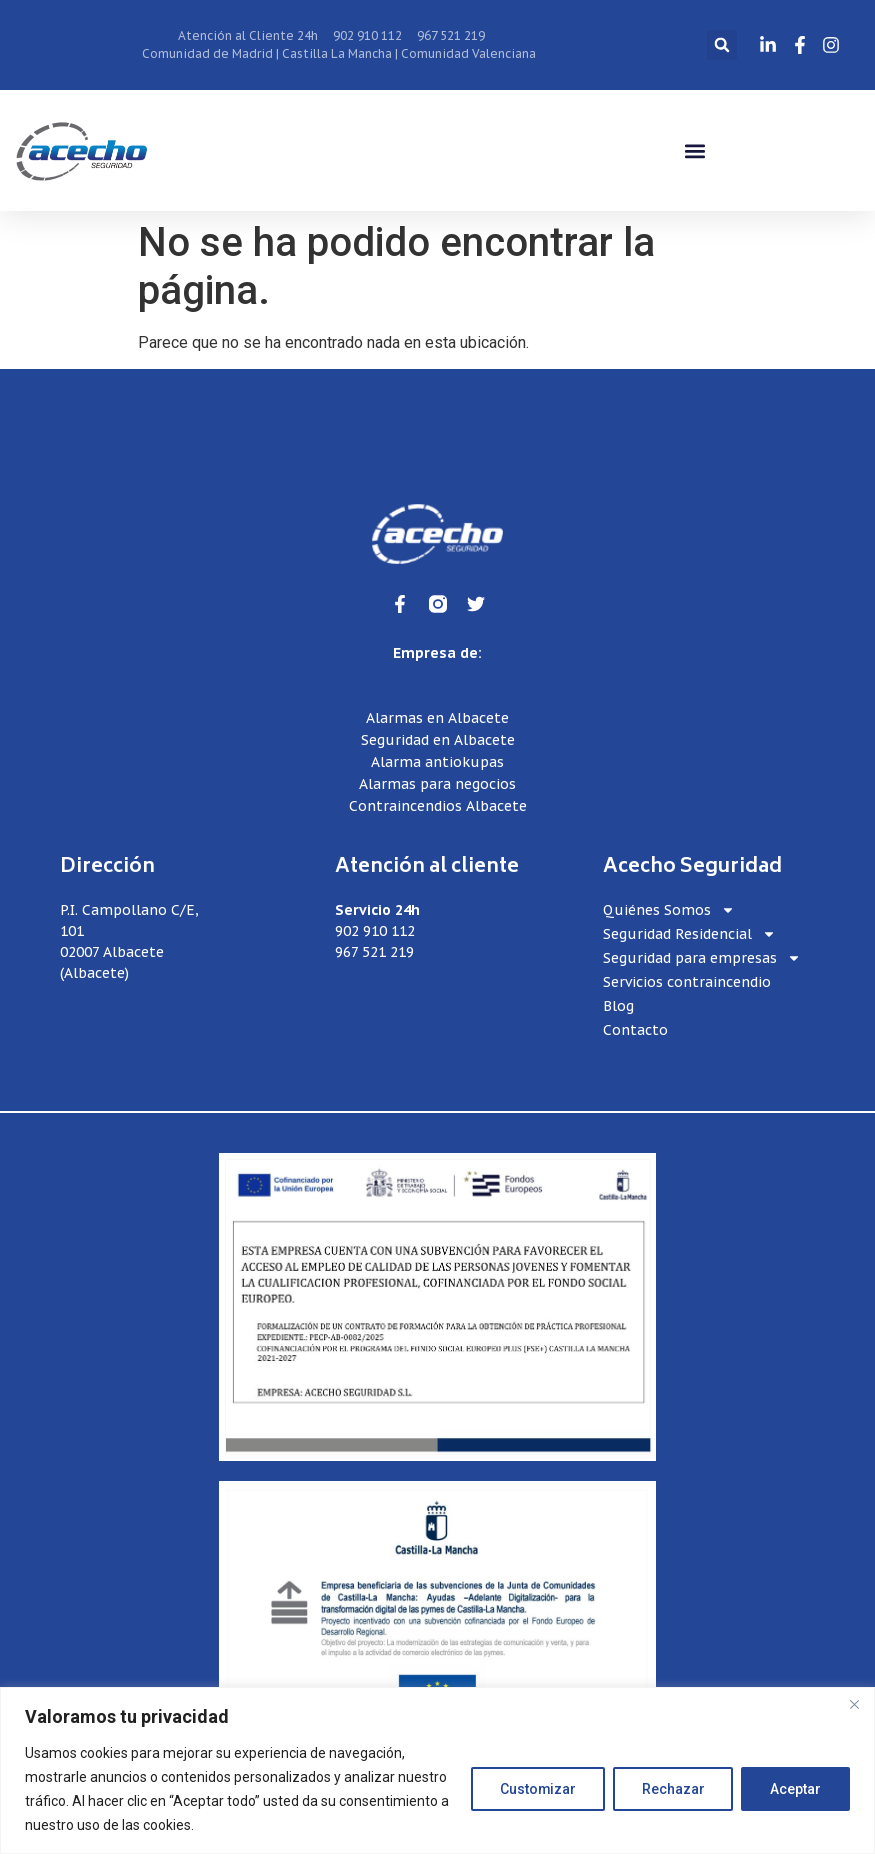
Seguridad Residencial (689, 934)
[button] (722, 45)
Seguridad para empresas (702, 958)
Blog (618, 1006)
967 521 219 (374, 952)
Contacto (635, 1030)
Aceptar (795, 1789)
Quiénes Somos (669, 910)
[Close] (854, 1704)
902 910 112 (375, 931)
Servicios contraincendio (687, 982)
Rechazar (672, 1789)
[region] (437, 1770)
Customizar (536, 1789)
